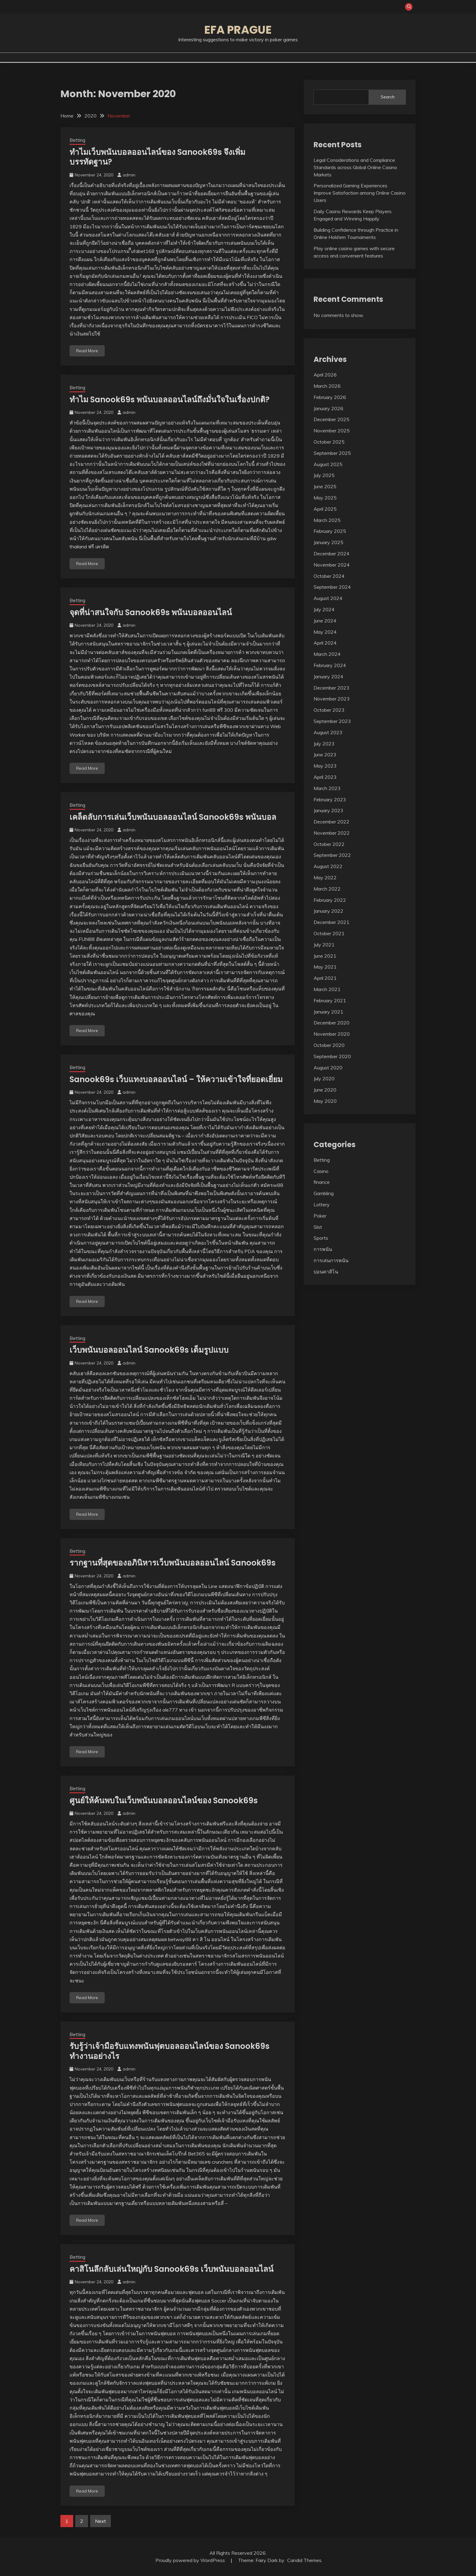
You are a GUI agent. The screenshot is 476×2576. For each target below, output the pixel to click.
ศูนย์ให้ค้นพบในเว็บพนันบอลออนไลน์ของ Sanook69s (164, 1800)
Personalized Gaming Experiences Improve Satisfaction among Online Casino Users (360, 192)
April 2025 (325, 509)
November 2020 (332, 1034)
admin (129, 175)
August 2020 (328, 1068)
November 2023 (332, 699)
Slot (318, 1227)
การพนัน (323, 1249)
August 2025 (328, 464)
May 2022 (325, 877)
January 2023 (328, 810)
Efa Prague (238, 30)
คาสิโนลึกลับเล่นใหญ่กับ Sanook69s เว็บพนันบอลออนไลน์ (172, 2269)
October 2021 (329, 933)
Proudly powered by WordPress (190, 2560)
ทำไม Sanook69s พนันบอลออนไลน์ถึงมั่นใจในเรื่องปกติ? (170, 399)
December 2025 (331, 419)
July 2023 (324, 744)
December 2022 (331, 822)
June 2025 (325, 486)
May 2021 (325, 967)
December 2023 (331, 688)
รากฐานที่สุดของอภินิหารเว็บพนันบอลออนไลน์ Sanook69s (173, 1562)
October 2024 (329, 576)
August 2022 (328, 866)
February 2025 (330, 531)
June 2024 (325, 621)
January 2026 (328, 408)
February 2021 (330, 1000)
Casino (321, 1171)
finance (322, 1182)
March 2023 (327, 788)
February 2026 (330, 397)
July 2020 (324, 1078)
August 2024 (328, 598)
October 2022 (329, 844)
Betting (77, 140)
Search (388, 97)
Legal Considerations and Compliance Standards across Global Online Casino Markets (355, 167)
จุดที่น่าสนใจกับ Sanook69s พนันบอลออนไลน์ (151, 612)
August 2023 (328, 732)
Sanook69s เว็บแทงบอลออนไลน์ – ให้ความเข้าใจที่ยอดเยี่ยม (176, 1079)
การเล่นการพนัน (331, 1260)
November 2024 (332, 565)
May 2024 (325, 632)
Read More (87, 350)
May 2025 (325, 498)
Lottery (322, 1204)
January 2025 (328, 542)
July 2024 (324, 609)
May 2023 (325, 766)
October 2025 (329, 442)
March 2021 (327, 989)
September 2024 (332, 587)
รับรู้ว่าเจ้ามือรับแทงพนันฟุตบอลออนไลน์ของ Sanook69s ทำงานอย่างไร (170, 2051)
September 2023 (332, 721)
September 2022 (332, 855)
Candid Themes (304, 2560)
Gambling (324, 1193)
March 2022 (327, 889)
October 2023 (329, 710)
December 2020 (331, 1023)
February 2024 (330, 665)
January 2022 (328, 911)
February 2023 (330, 799)
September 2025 (332, 453)
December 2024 (331, 553)
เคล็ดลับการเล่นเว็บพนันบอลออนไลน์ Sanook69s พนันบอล (173, 817)
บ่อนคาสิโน (326, 1272)
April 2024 (325, 643)
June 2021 (325, 956)
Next (100, 2521)
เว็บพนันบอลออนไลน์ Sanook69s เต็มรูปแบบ (149, 1349)
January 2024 (328, 676)
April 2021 (325, 978)
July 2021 (324, 945)
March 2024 (327, 654)
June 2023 (325, 754)
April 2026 (325, 375)
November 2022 (332, 833)
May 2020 (325, 1101)
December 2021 (331, 922)
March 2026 (327, 386)
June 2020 (325, 1090)
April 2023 (325, 777)
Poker (320, 1216)
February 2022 (330, 900)
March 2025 (327, 520)
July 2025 (324, 475)
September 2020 (332, 1056)
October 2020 (329, 1045)
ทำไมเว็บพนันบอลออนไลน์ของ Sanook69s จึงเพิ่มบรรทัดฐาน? (157, 157)
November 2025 (332, 431)
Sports (321, 1238)
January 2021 (328, 1012)
